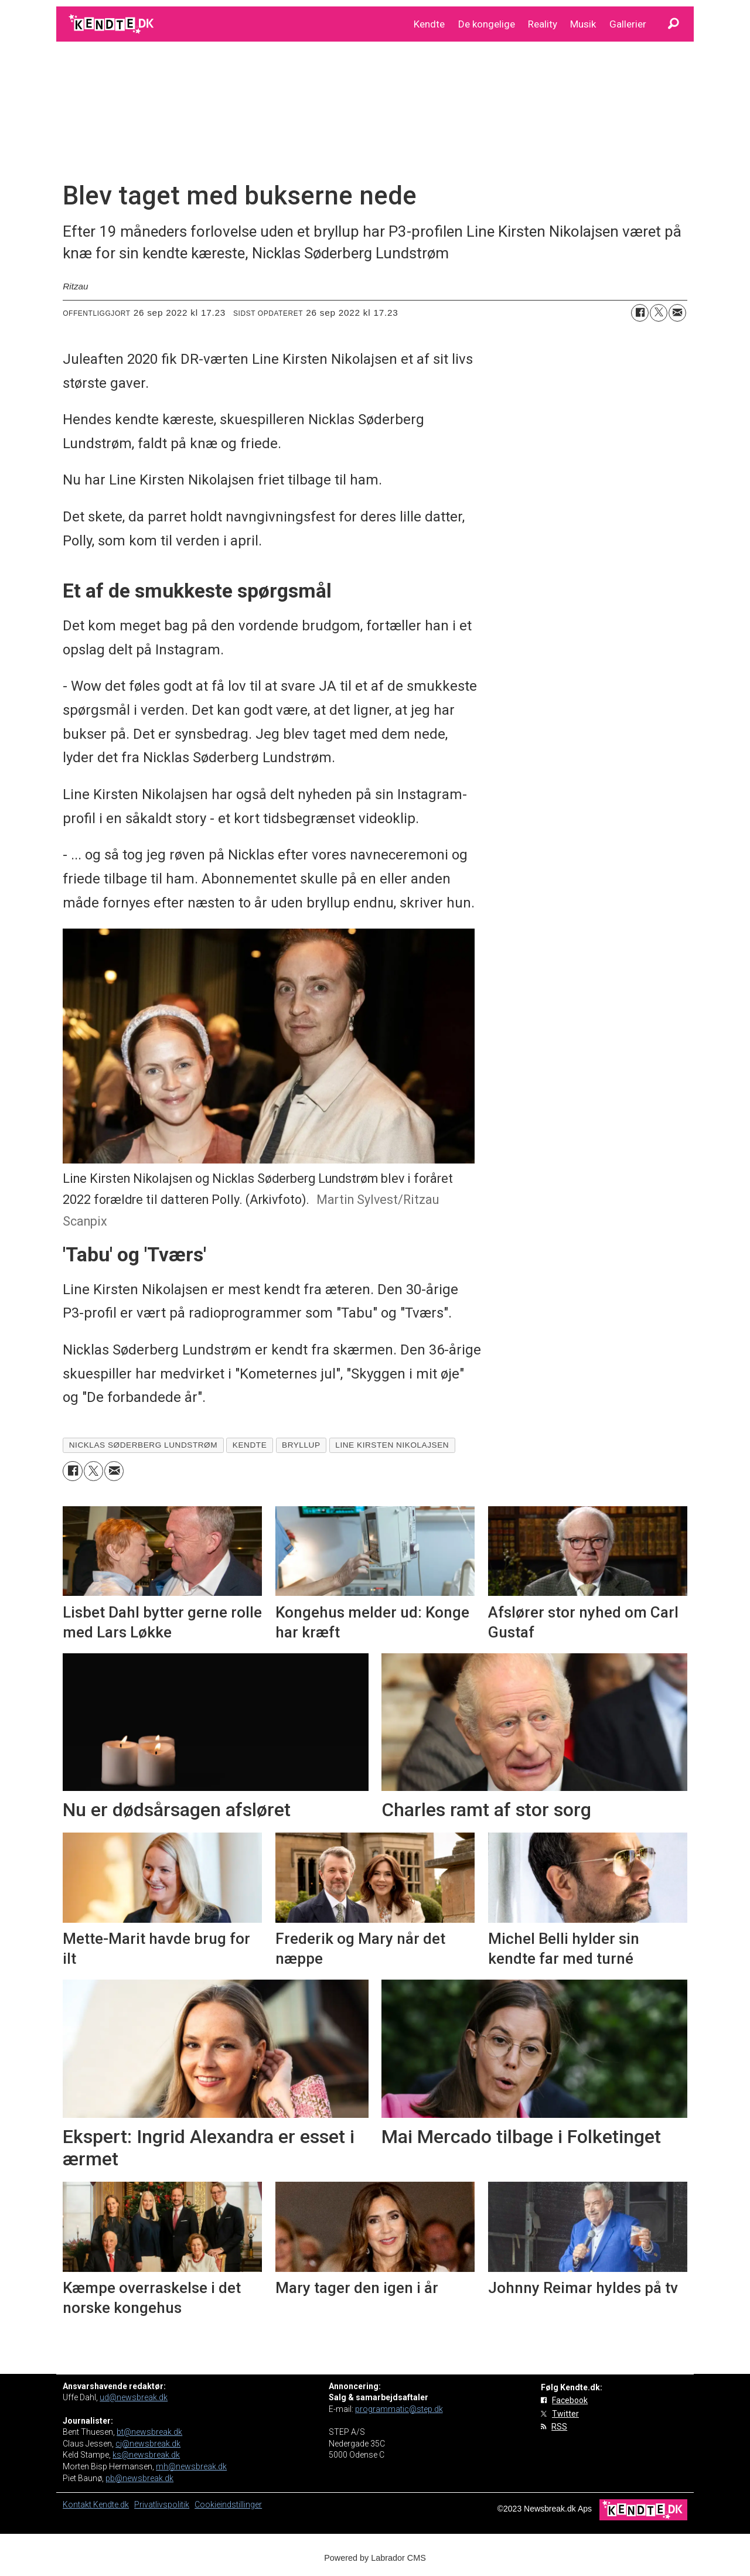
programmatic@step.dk (399, 2409)
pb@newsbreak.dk (139, 2478)
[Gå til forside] (112, 24)
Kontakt (78, 2504)
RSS (559, 2426)
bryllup (301, 1445)
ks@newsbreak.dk (146, 2454)
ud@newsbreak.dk (134, 2397)
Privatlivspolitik (161, 2504)
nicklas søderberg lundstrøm (143, 1445)
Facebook (570, 2400)
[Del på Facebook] (640, 313)
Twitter (565, 2413)
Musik (583, 24)
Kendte (429, 24)
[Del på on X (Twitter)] (658, 313)
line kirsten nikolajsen (392, 1445)
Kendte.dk (111, 2504)
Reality (542, 24)
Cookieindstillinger (228, 2504)
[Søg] (673, 24)
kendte (250, 1445)
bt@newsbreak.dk (149, 2432)
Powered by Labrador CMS (375, 2558)
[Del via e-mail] (677, 313)
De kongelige (486, 24)
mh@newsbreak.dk (191, 2466)
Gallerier (627, 24)
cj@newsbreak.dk (147, 2443)
